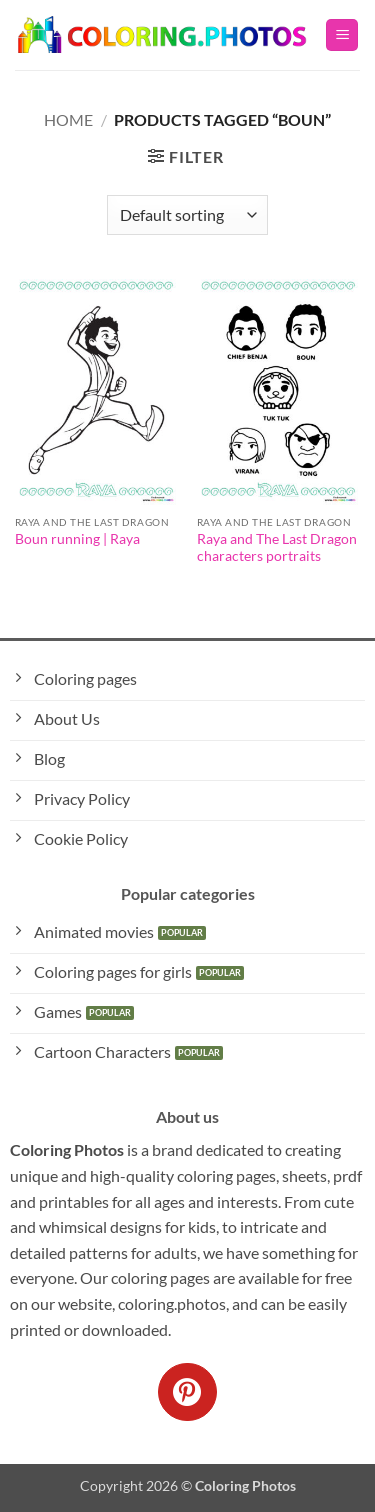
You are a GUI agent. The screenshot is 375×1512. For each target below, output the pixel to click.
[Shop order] (187, 215)
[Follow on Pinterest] (187, 1392)
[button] (342, 35)
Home (68, 119)
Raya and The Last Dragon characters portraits (277, 548)
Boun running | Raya (77, 539)
